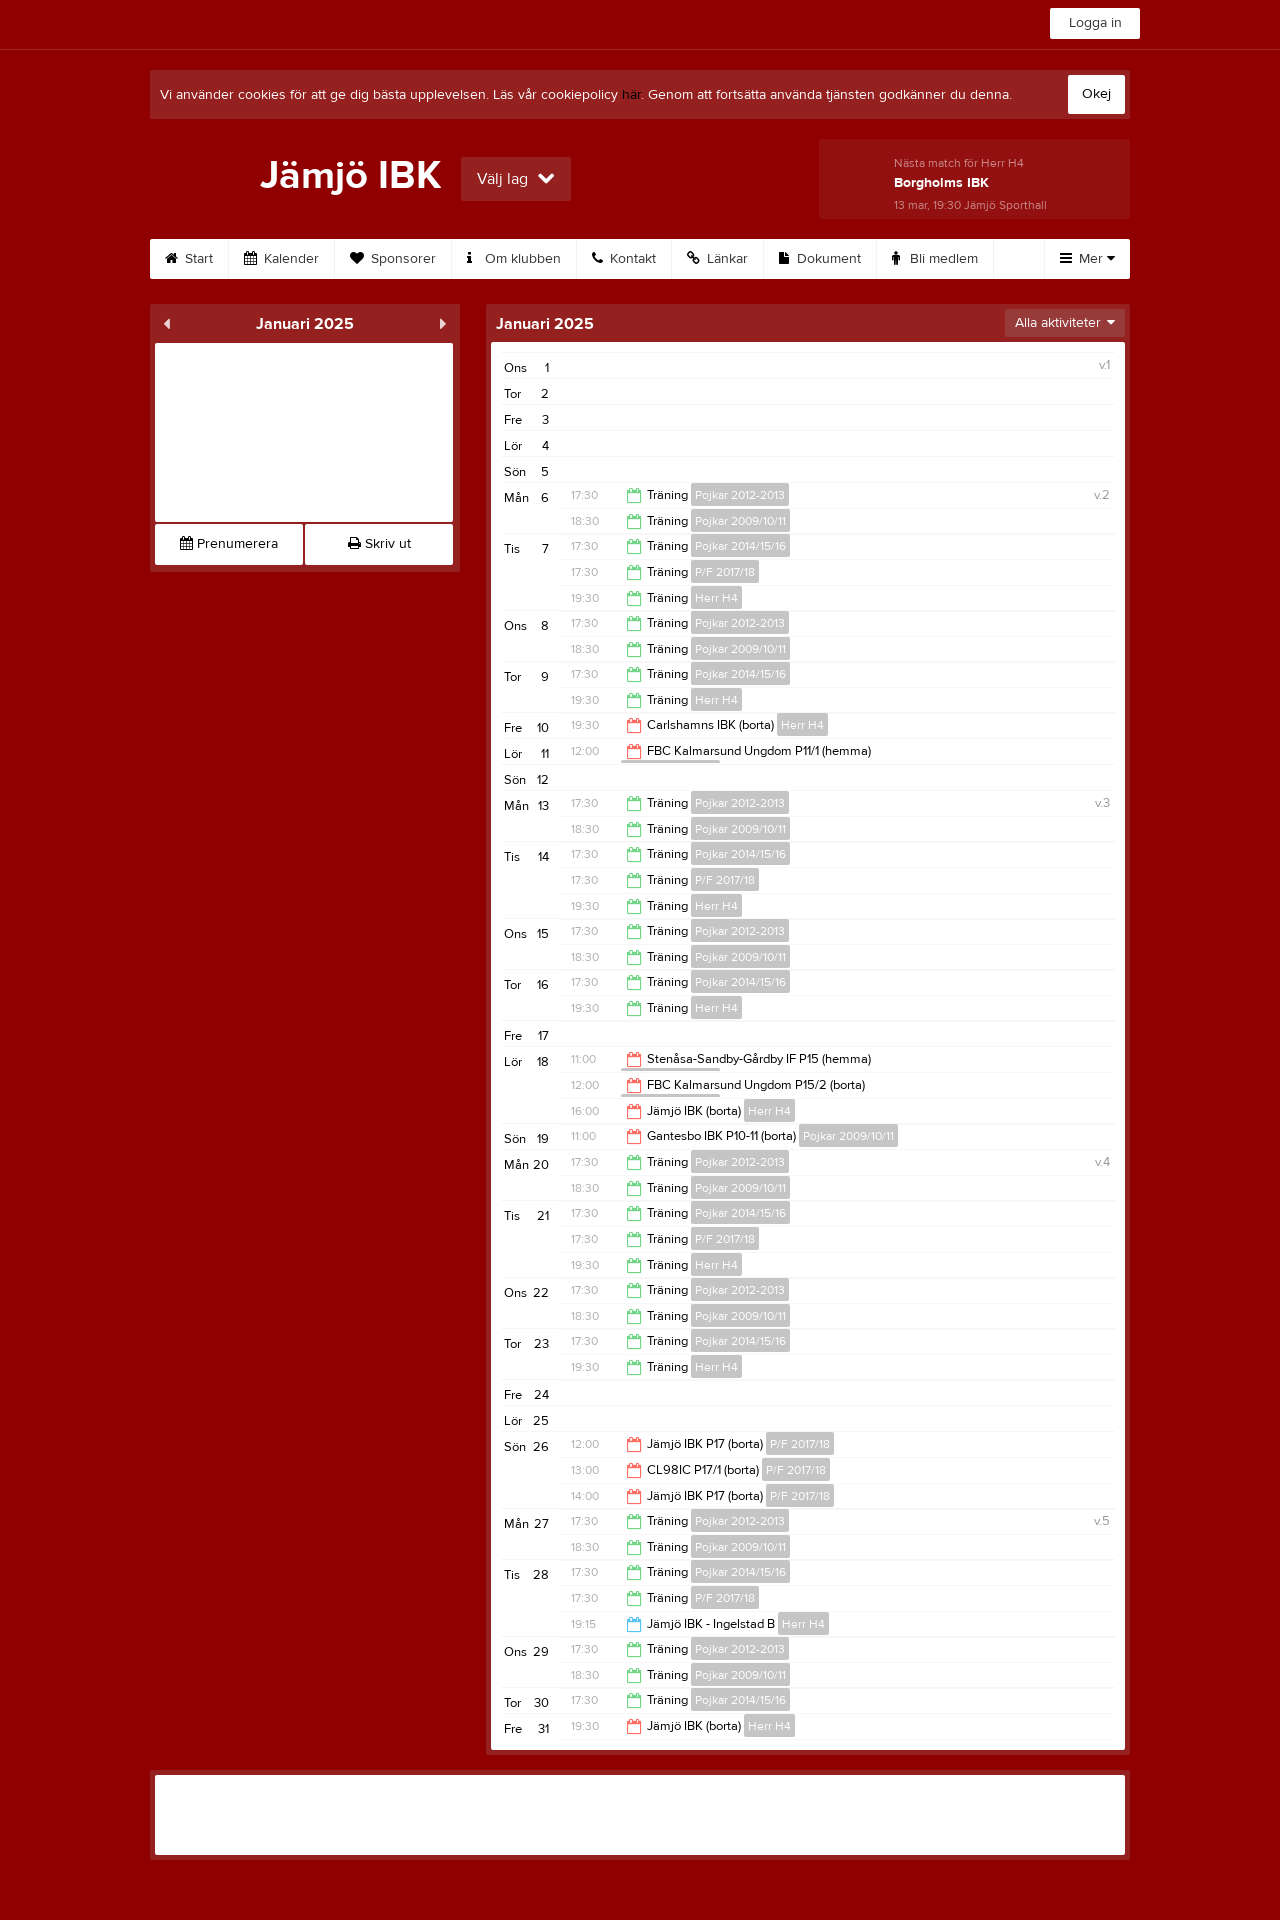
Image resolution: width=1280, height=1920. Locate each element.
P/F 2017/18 (725, 572)
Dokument (820, 259)
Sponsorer (393, 259)
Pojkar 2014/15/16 (740, 546)
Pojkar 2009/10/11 (740, 521)
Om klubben (514, 259)
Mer (1087, 259)
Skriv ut (379, 544)
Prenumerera (229, 544)
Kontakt (624, 259)
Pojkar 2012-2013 (740, 495)
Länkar (717, 259)
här (631, 95)
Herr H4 (716, 598)
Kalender (281, 259)
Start (189, 259)
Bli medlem (935, 259)
